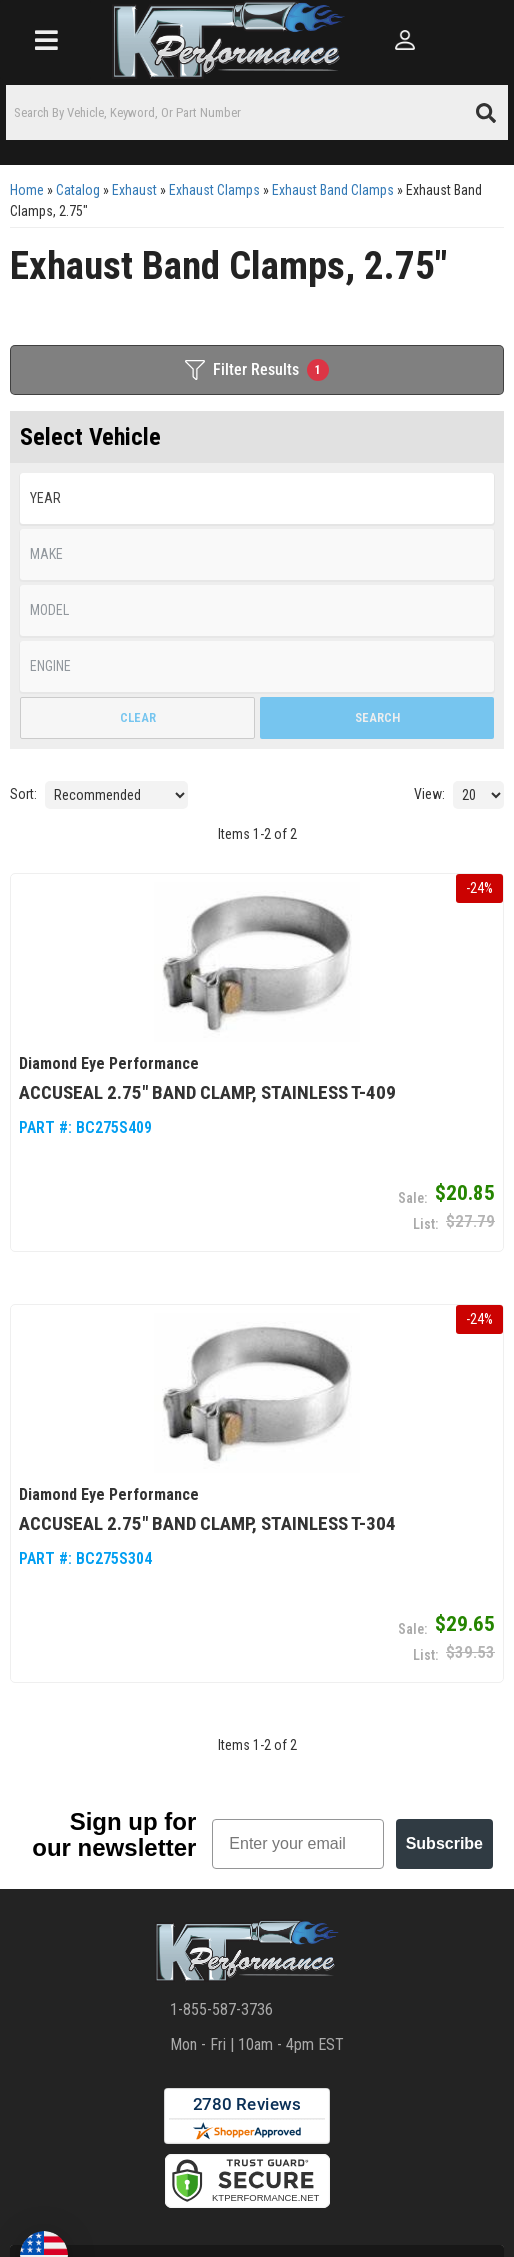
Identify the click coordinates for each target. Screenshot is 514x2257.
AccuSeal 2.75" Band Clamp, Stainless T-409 (207, 1091)
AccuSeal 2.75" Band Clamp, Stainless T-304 (207, 1522)
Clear (138, 717)
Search (377, 717)
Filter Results (257, 370)
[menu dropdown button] (45, 40)
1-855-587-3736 (221, 2009)
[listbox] (257, 498)
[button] (257, 112)
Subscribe (444, 1843)
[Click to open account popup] (404, 40)
